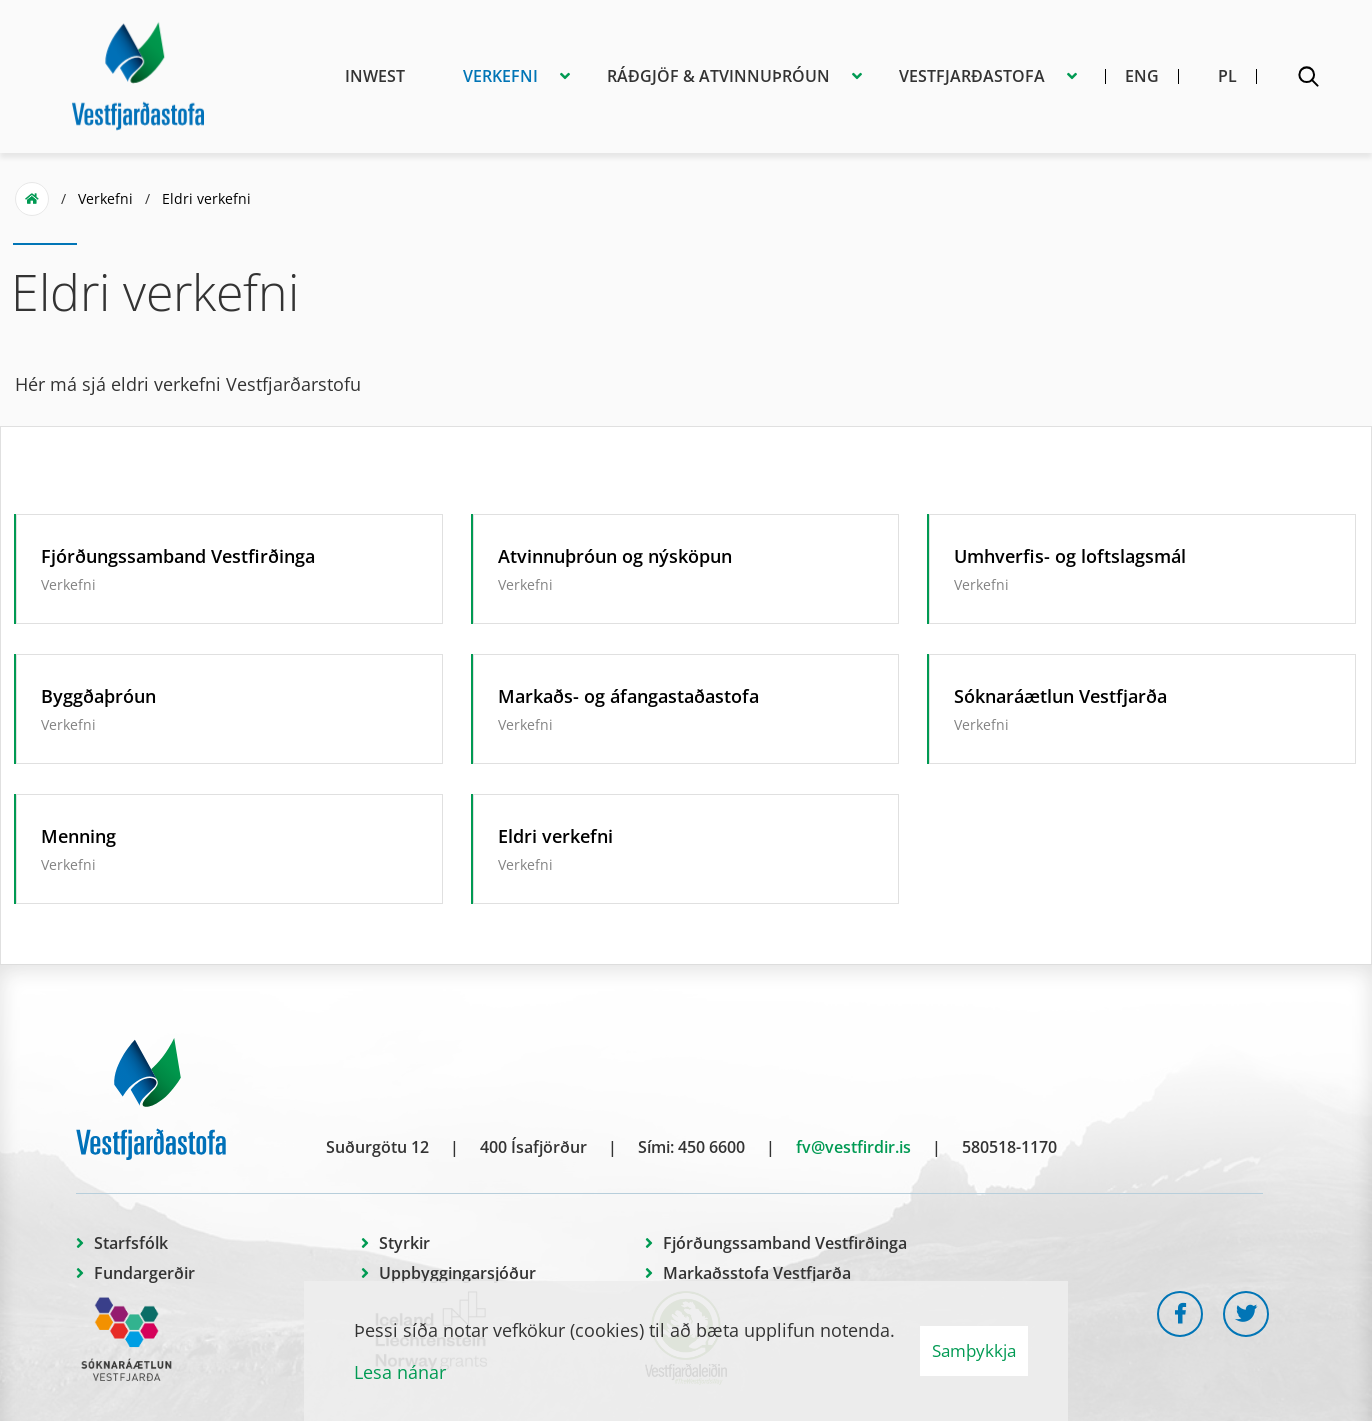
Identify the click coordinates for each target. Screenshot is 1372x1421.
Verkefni (105, 198)
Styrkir (404, 1243)
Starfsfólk (131, 1243)
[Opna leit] (1308, 80)
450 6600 (711, 1147)
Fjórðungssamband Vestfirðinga (785, 1243)
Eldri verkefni (206, 198)
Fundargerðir (144, 1273)
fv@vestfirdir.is (853, 1147)
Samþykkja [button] (974, 1350)
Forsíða (32, 199)
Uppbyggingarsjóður (457, 1273)
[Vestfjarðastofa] (138, 73)
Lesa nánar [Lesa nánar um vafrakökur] (400, 1372)
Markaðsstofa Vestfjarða (757, 1273)
